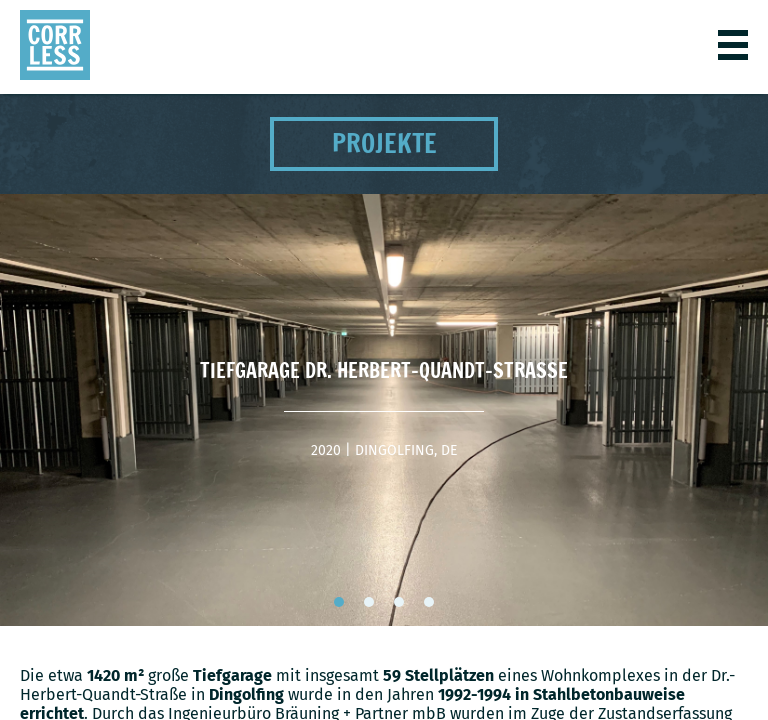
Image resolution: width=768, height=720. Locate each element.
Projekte (384, 143)
